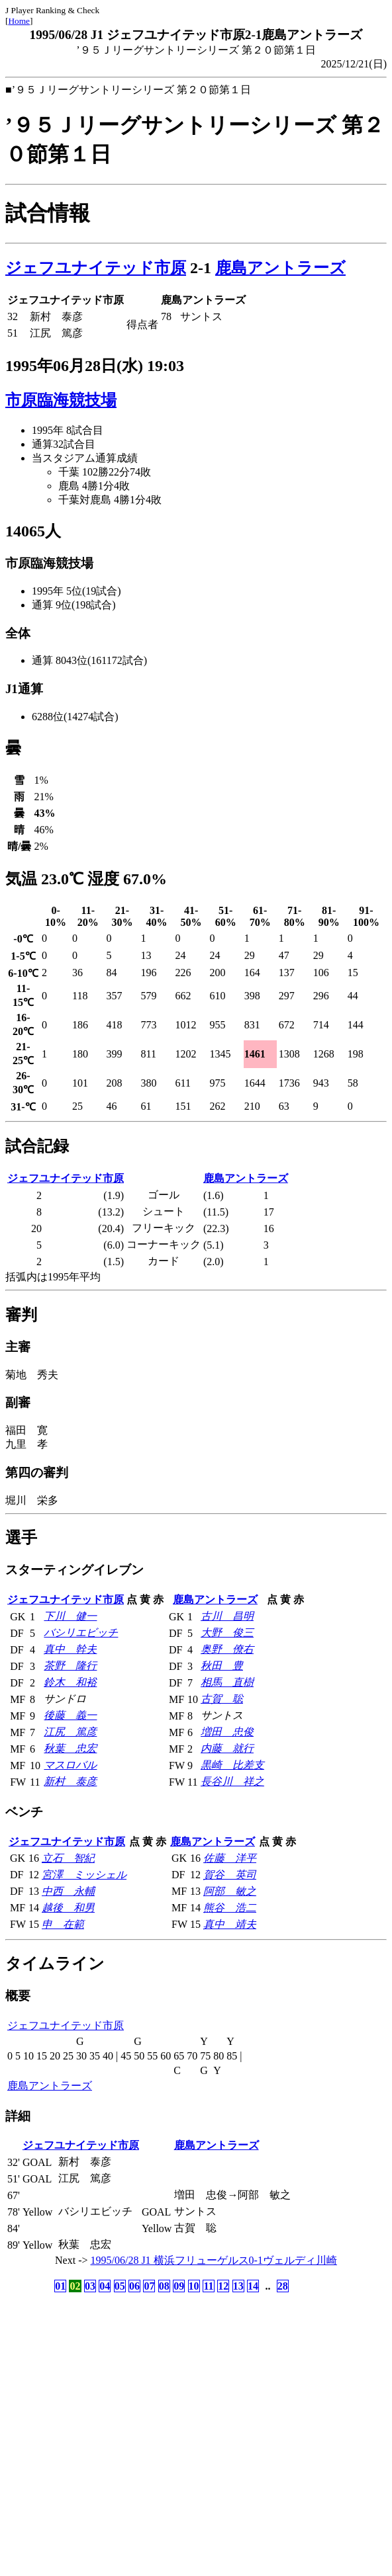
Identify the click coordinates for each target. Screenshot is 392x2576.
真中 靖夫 (229, 1924)
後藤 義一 (70, 1715)
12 (223, 2286)
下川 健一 (70, 1616)
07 (149, 2286)
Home (19, 21)
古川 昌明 (227, 1616)
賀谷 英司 (229, 1874)
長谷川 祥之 (232, 1781)
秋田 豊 (222, 1665)
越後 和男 (68, 1907)
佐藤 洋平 (229, 1858)
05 (120, 2286)
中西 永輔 (68, 1891)
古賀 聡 (222, 1698)
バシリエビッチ (81, 1632)
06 (134, 2286)
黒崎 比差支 (232, 1764)
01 (60, 2286)
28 (282, 2286)
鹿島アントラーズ (280, 267)
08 (164, 2286)
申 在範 (63, 1924)
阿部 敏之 (229, 1891)
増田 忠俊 (227, 1731)
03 (90, 2286)
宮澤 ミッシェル (84, 1874)
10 (194, 2286)
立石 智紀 (68, 1858)
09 (178, 2286)
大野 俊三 (227, 1632)
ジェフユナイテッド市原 (95, 267)
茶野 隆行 (70, 1665)
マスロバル (70, 1764)
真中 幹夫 (70, 1649)
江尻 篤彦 (70, 1731)
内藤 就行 (227, 1748)
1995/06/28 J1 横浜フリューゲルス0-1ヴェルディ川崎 (214, 2260)
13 (238, 2286)
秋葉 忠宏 (70, 1748)
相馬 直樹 (227, 1682)
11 (208, 2286)
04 (104, 2286)
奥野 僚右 (227, 1649)
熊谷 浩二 (229, 1907)
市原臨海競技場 (61, 400)
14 (253, 2286)
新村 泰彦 (70, 1781)
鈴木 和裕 (70, 1682)
